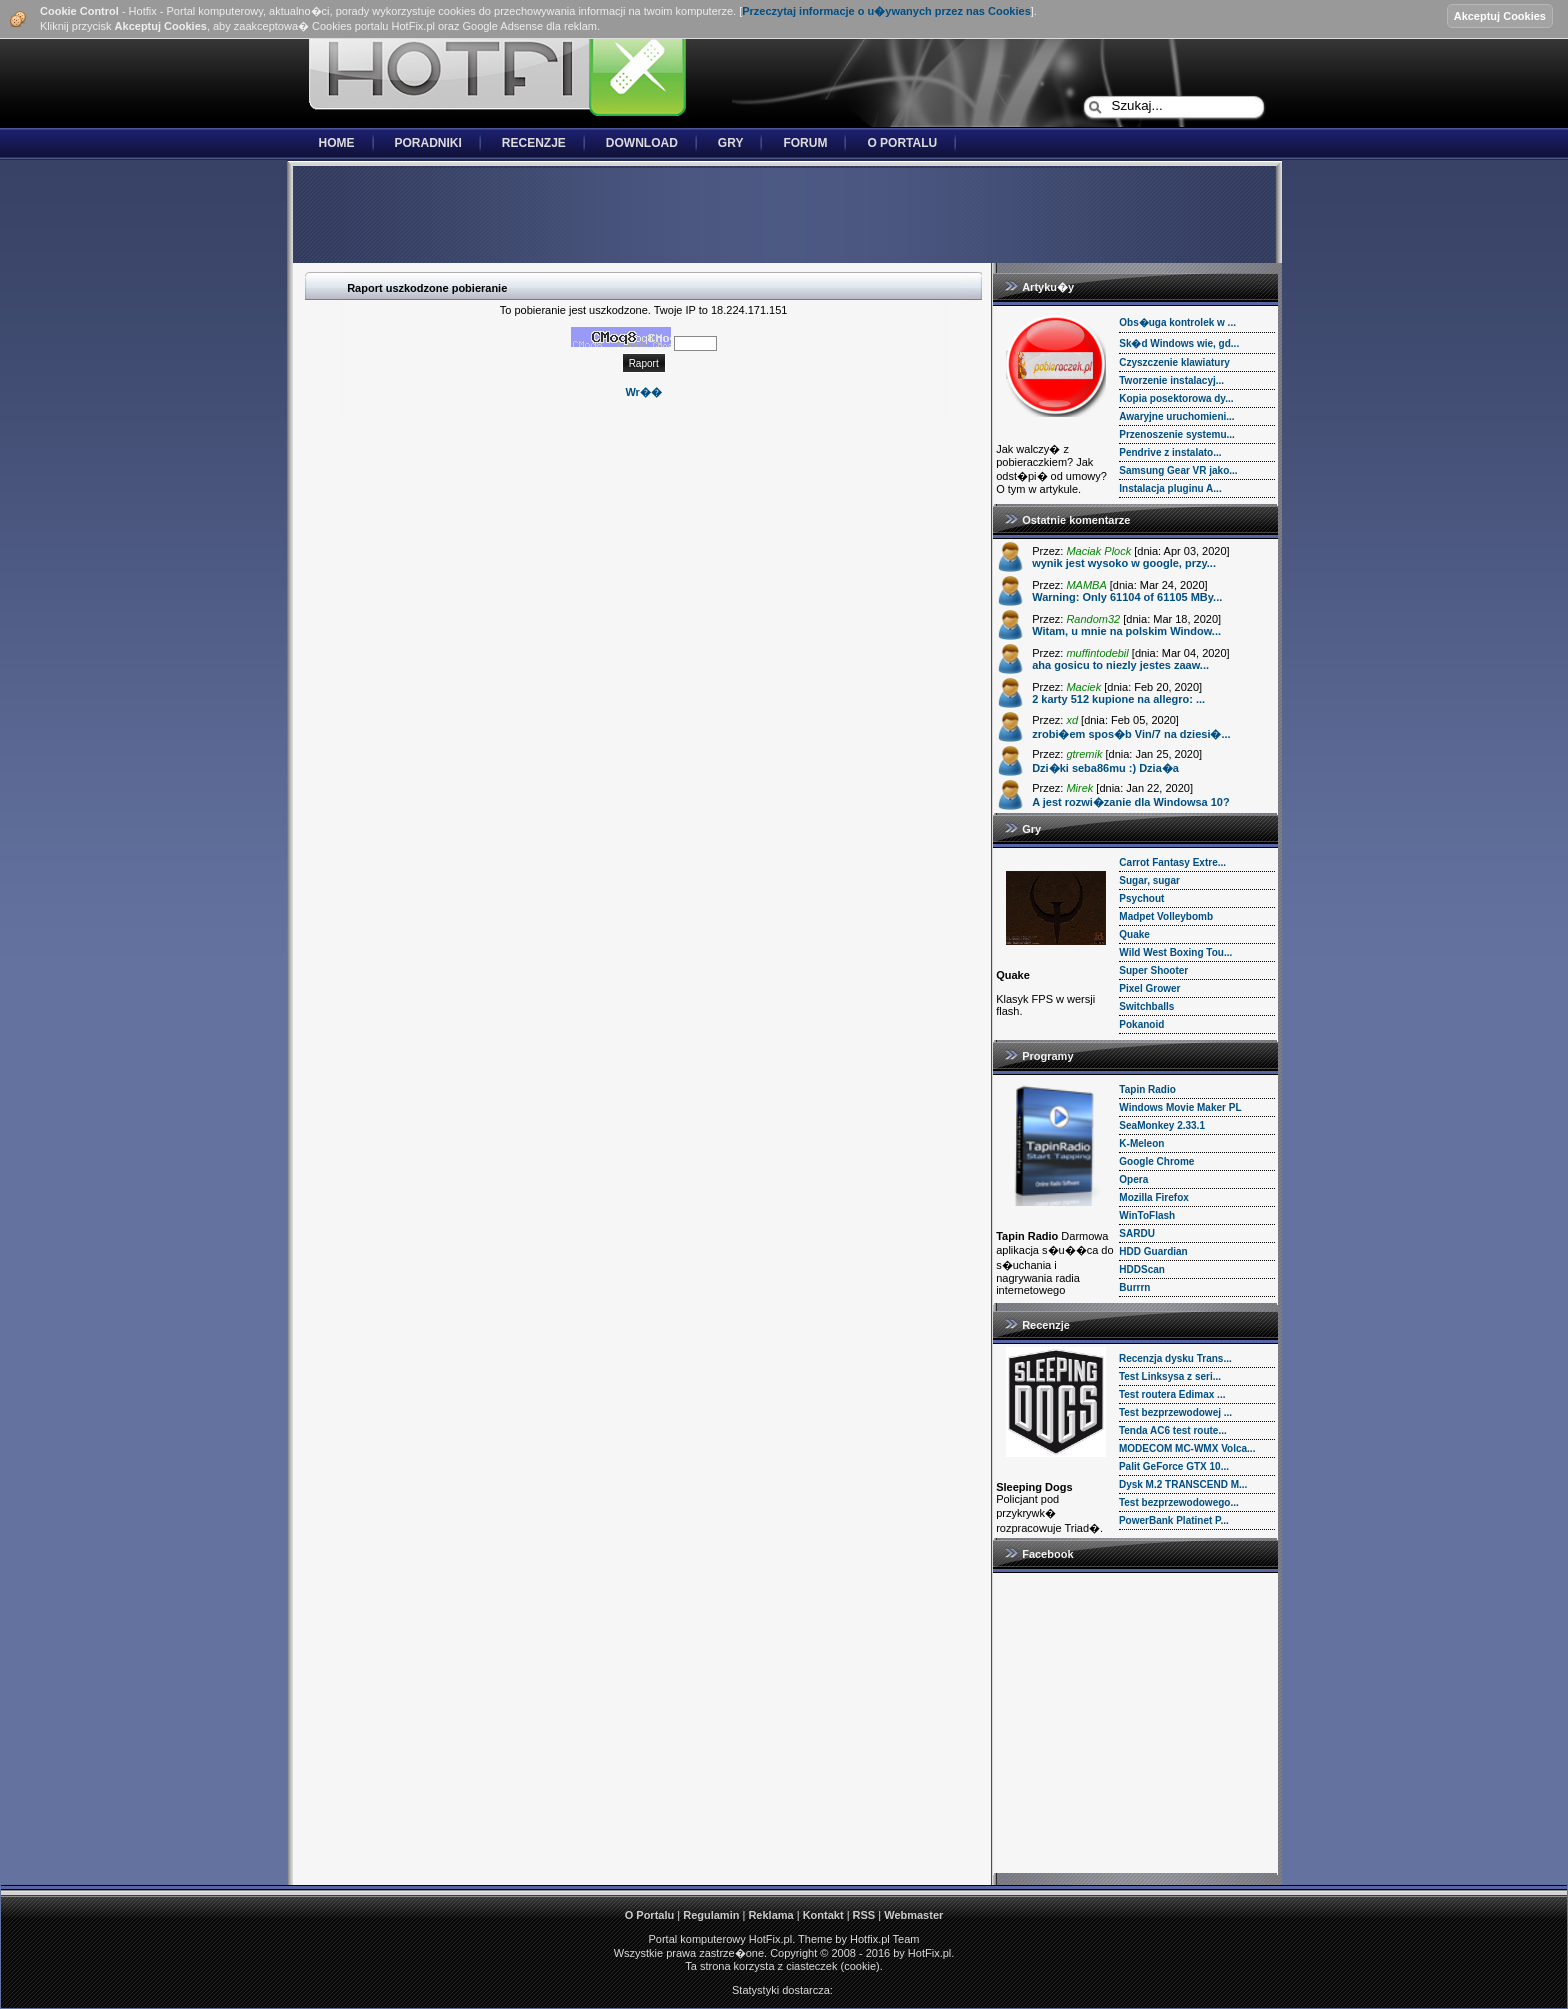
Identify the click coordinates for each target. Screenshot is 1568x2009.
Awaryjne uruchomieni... (1176, 416)
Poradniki (428, 143)
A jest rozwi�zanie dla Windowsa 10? (1131, 802)
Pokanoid (1141, 1024)
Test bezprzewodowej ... (1175, 1412)
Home (337, 143)
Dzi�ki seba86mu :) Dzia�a (1105, 768)
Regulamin (711, 1915)
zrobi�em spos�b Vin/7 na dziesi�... (1131, 734)
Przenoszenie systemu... (1177, 434)
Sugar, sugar (1149, 880)
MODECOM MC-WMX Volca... (1187, 1448)
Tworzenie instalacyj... (1171, 380)
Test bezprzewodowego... (1179, 1502)
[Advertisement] (784, 216)
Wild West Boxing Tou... (1175, 952)
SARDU (1137, 1233)
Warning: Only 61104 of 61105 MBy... (1127, 597)
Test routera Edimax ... (1172, 1394)
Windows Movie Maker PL (1180, 1107)
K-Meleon (1141, 1143)
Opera (1133, 1179)
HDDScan (1142, 1269)
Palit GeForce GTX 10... (1174, 1466)
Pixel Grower (1149, 988)
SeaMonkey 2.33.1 (1162, 1125)
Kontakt (823, 1915)
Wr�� (643, 392)
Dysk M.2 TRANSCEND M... (1183, 1484)
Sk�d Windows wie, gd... (1179, 343)
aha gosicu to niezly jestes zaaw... (1120, 665)
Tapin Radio (1147, 1089)
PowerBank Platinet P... (1174, 1520)
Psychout (1141, 898)
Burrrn (1134, 1287)
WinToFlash (1147, 1215)
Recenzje (534, 143)
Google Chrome (1156, 1161)
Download (642, 143)
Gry (731, 143)
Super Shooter (1153, 970)
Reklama (770, 1915)
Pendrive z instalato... (1170, 452)
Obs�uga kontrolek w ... (1177, 322)
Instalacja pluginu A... (1170, 488)
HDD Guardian (1153, 1251)
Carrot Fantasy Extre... (1172, 862)
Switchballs (1146, 1006)
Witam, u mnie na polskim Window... (1126, 631)
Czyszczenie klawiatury (1174, 362)
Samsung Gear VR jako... (1178, 470)
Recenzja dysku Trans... (1175, 1358)
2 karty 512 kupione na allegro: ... (1118, 699)
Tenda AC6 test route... (1173, 1430)
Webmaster (913, 1915)
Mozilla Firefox (1153, 1197)
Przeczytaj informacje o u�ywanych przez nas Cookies (886, 11)
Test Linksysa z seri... (1170, 1376)
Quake (1134, 934)
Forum (805, 143)
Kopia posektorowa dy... (1176, 398)
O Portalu (902, 143)
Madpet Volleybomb (1166, 916)
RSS (864, 1915)
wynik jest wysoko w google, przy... (1124, 563)
